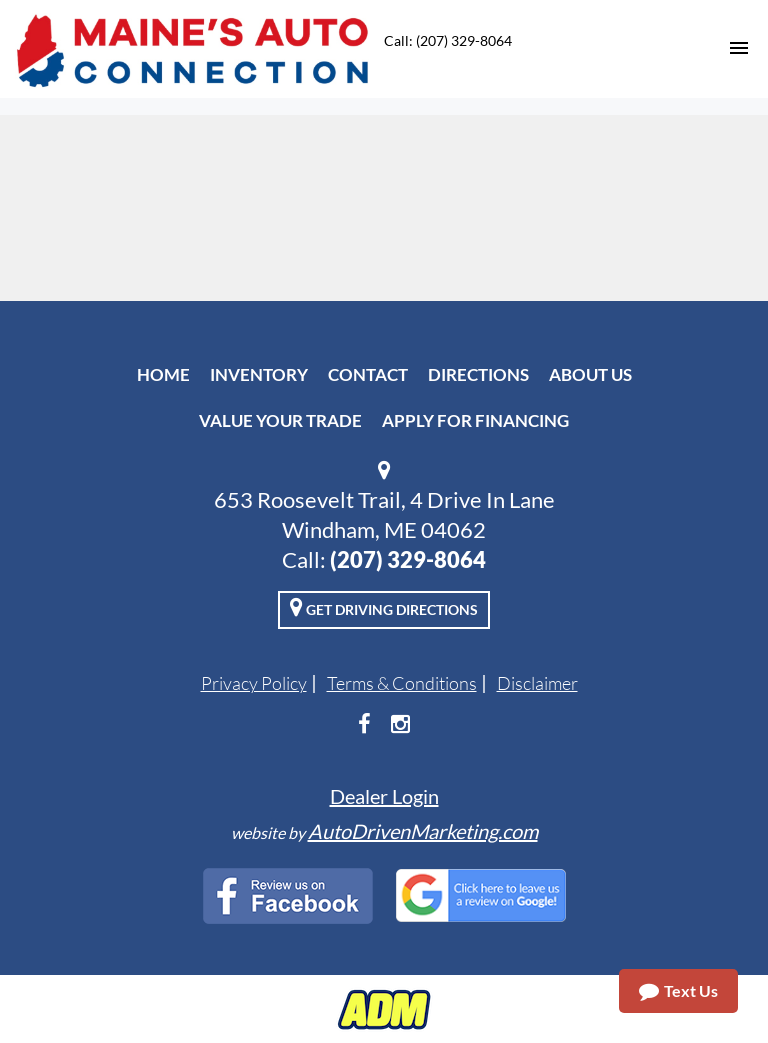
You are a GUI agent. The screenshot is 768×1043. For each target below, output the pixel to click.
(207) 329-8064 (408, 559)
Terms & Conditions (402, 683)
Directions (478, 374)
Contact (368, 374)
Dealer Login (384, 796)
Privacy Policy (254, 683)
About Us (590, 374)
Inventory (259, 374)
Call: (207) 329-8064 (448, 40)
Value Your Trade (280, 420)
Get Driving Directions (384, 607)
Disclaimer (537, 683)
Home (163, 374)
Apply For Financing (475, 420)
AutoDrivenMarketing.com (423, 831)
